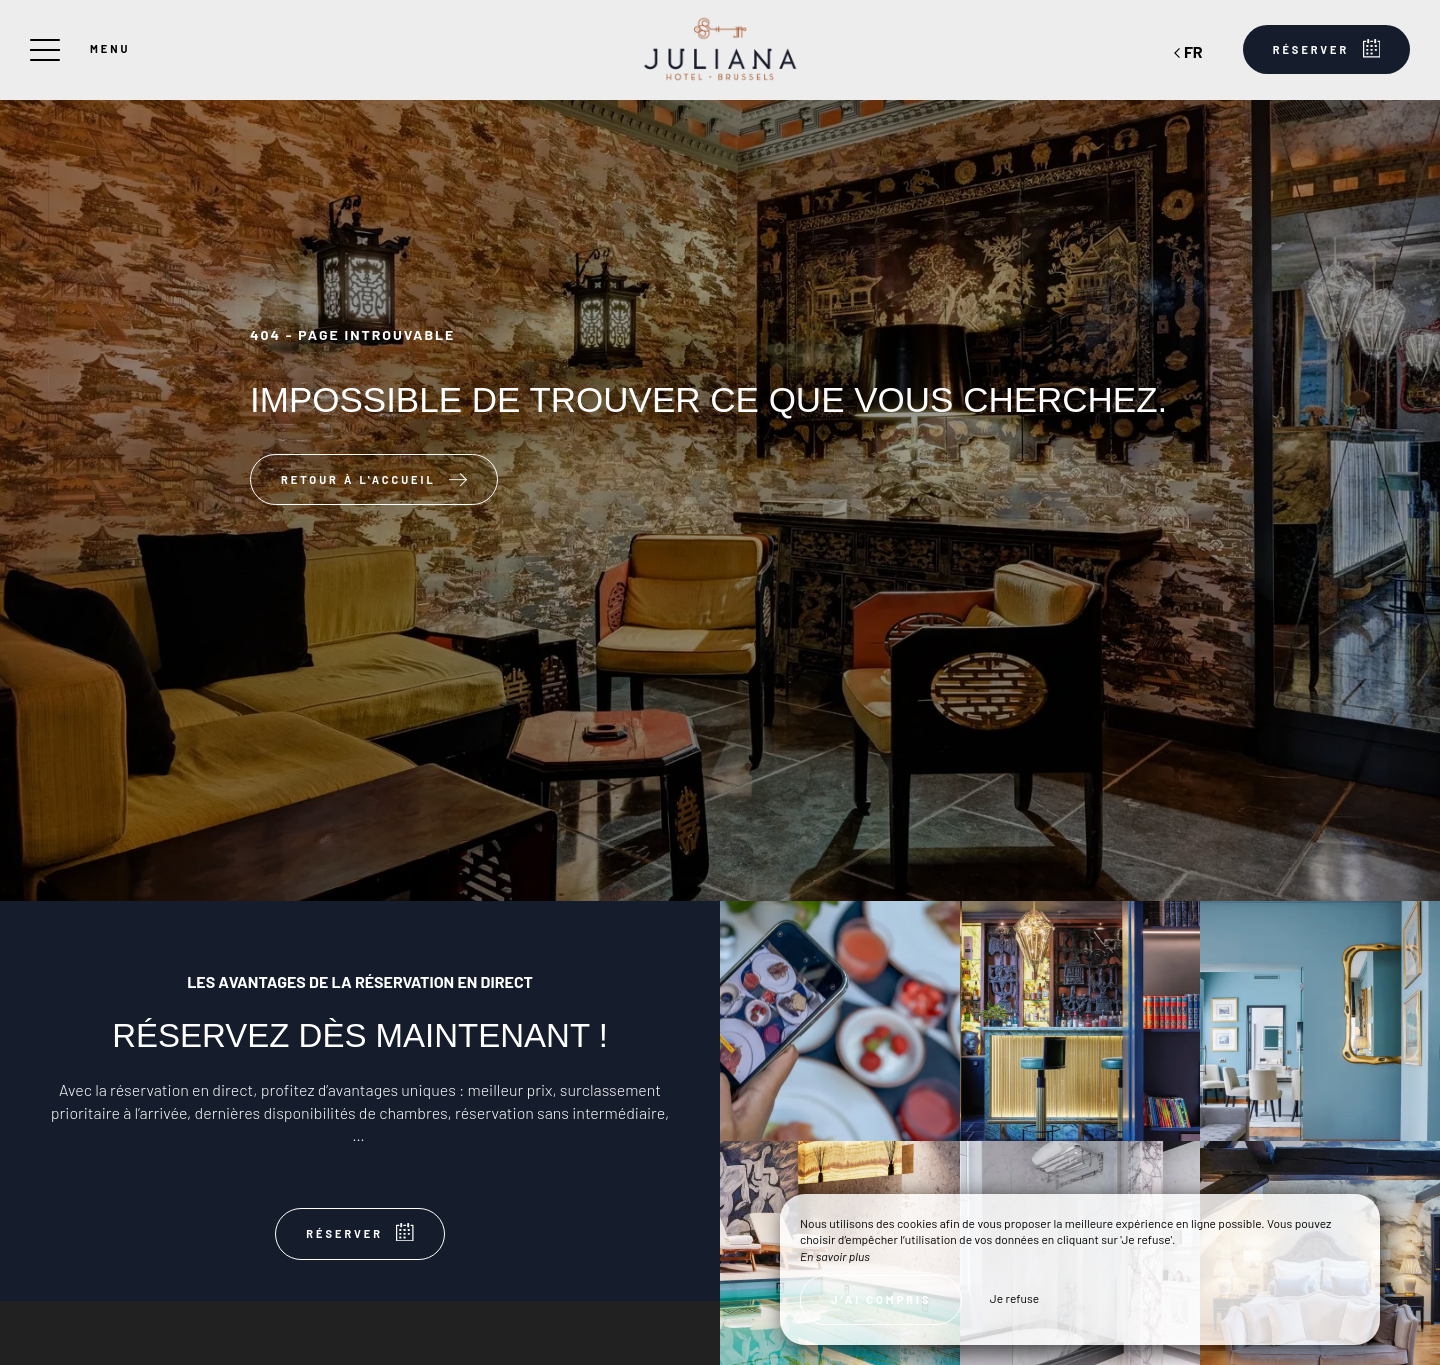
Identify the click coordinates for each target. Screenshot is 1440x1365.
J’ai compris (881, 1299)
